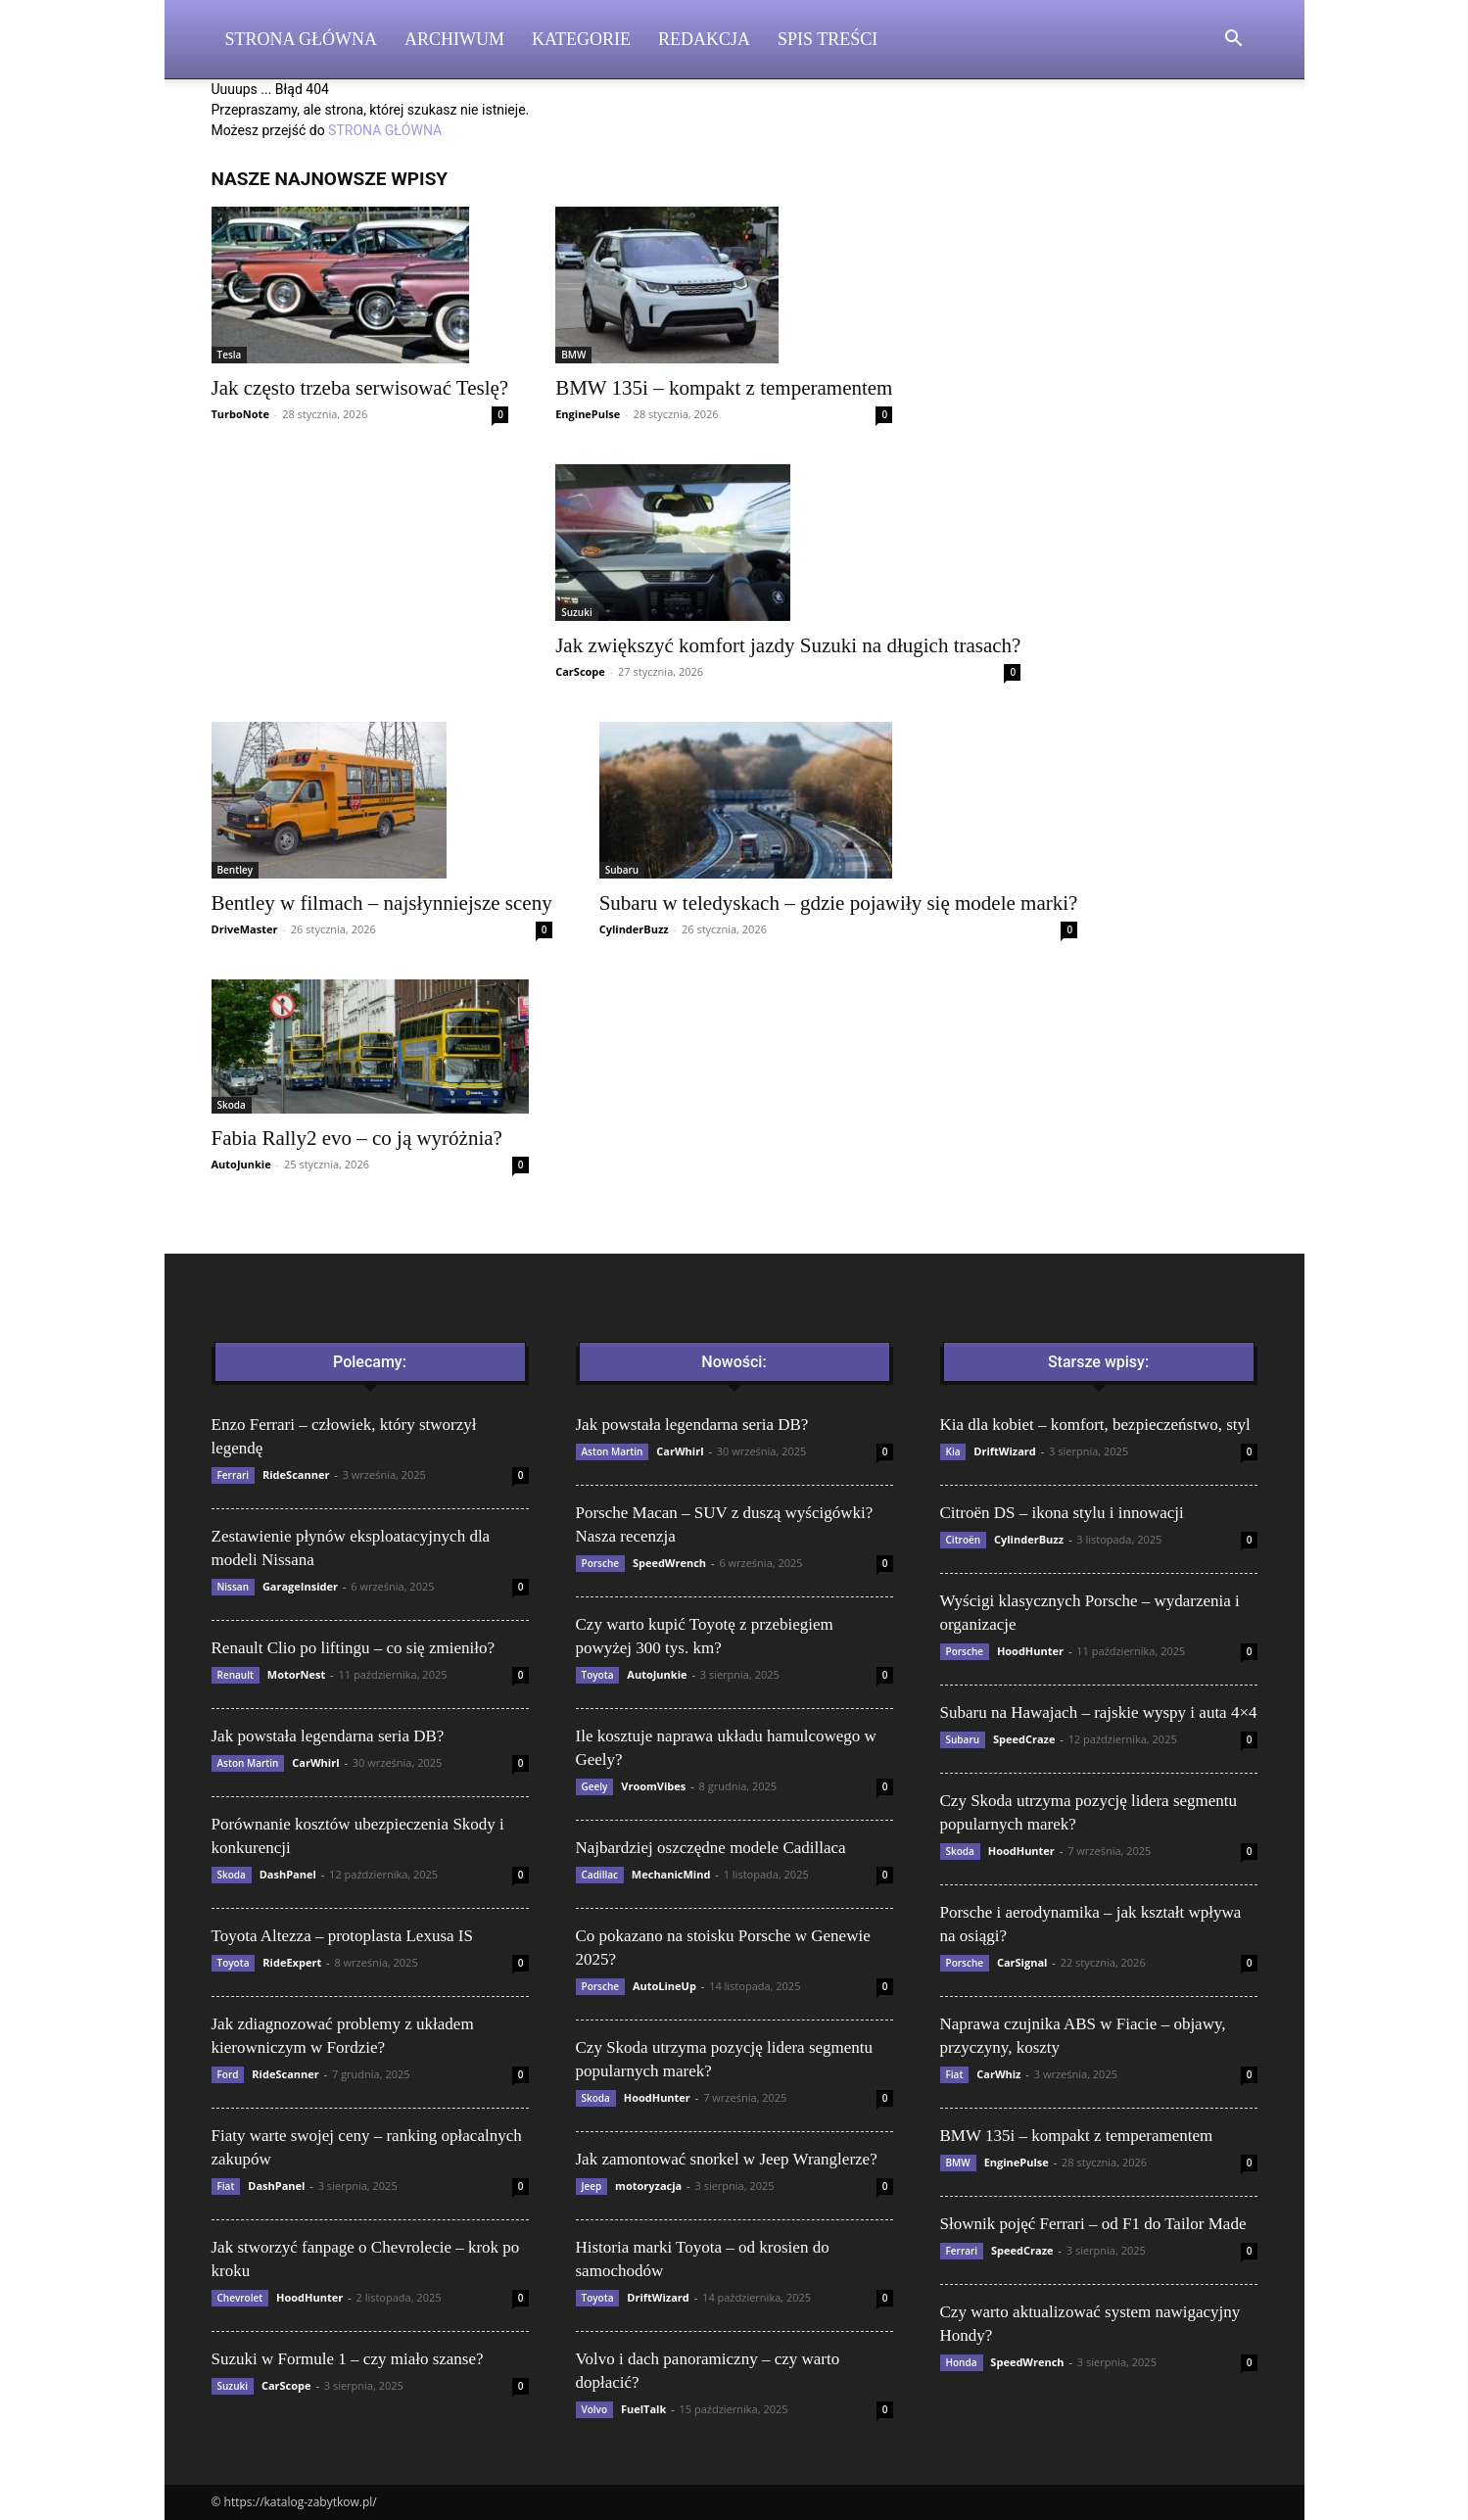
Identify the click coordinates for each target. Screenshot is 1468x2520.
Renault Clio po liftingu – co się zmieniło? (353, 1648)
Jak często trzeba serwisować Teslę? (360, 388)
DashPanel (288, 1874)
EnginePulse (587, 413)
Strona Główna (301, 39)
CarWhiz (998, 2074)
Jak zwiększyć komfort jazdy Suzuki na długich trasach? (787, 645)
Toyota (233, 1963)
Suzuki (576, 612)
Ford (228, 2074)
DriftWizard (658, 2297)
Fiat (226, 2186)
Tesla (229, 354)
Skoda (231, 1105)
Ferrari (233, 1475)
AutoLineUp (664, 1985)
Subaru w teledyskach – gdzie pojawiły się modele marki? (838, 903)
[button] (1233, 40)
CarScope (580, 671)
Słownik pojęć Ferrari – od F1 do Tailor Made (1093, 2223)
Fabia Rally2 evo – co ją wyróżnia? (357, 1138)
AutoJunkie (241, 1164)
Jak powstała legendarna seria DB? (328, 1736)
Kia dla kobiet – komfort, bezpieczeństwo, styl (1095, 1424)
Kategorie (581, 39)
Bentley (235, 870)
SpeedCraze (1024, 1739)
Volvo (595, 2409)
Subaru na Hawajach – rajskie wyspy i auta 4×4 (1098, 1712)
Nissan (233, 1586)
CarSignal (1022, 1962)
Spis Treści (827, 39)
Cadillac (600, 1874)
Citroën (963, 1539)
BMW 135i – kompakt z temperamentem (723, 388)
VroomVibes (653, 1786)
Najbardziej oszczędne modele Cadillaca (711, 1847)
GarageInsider (300, 1586)
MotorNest (296, 1674)
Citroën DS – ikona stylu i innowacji (1062, 1512)
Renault (235, 1675)
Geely (595, 1786)
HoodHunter (309, 2297)
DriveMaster (245, 929)
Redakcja (704, 39)
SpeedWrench (669, 1562)
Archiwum (454, 39)
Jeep (592, 2186)
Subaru (622, 870)
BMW (573, 354)
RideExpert (291, 1962)
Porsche (601, 1563)
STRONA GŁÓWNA (385, 130)
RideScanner (295, 1474)
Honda (961, 2362)
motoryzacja (648, 2185)
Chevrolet (240, 2298)
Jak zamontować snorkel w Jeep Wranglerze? (726, 2159)
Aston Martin (248, 1763)
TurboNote (240, 413)
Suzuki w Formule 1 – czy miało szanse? (348, 2359)
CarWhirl (315, 1762)
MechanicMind (671, 1874)
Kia (953, 1451)
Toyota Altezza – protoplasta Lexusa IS (342, 1935)
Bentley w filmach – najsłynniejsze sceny (382, 903)
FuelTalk (643, 2408)
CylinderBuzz (634, 929)
